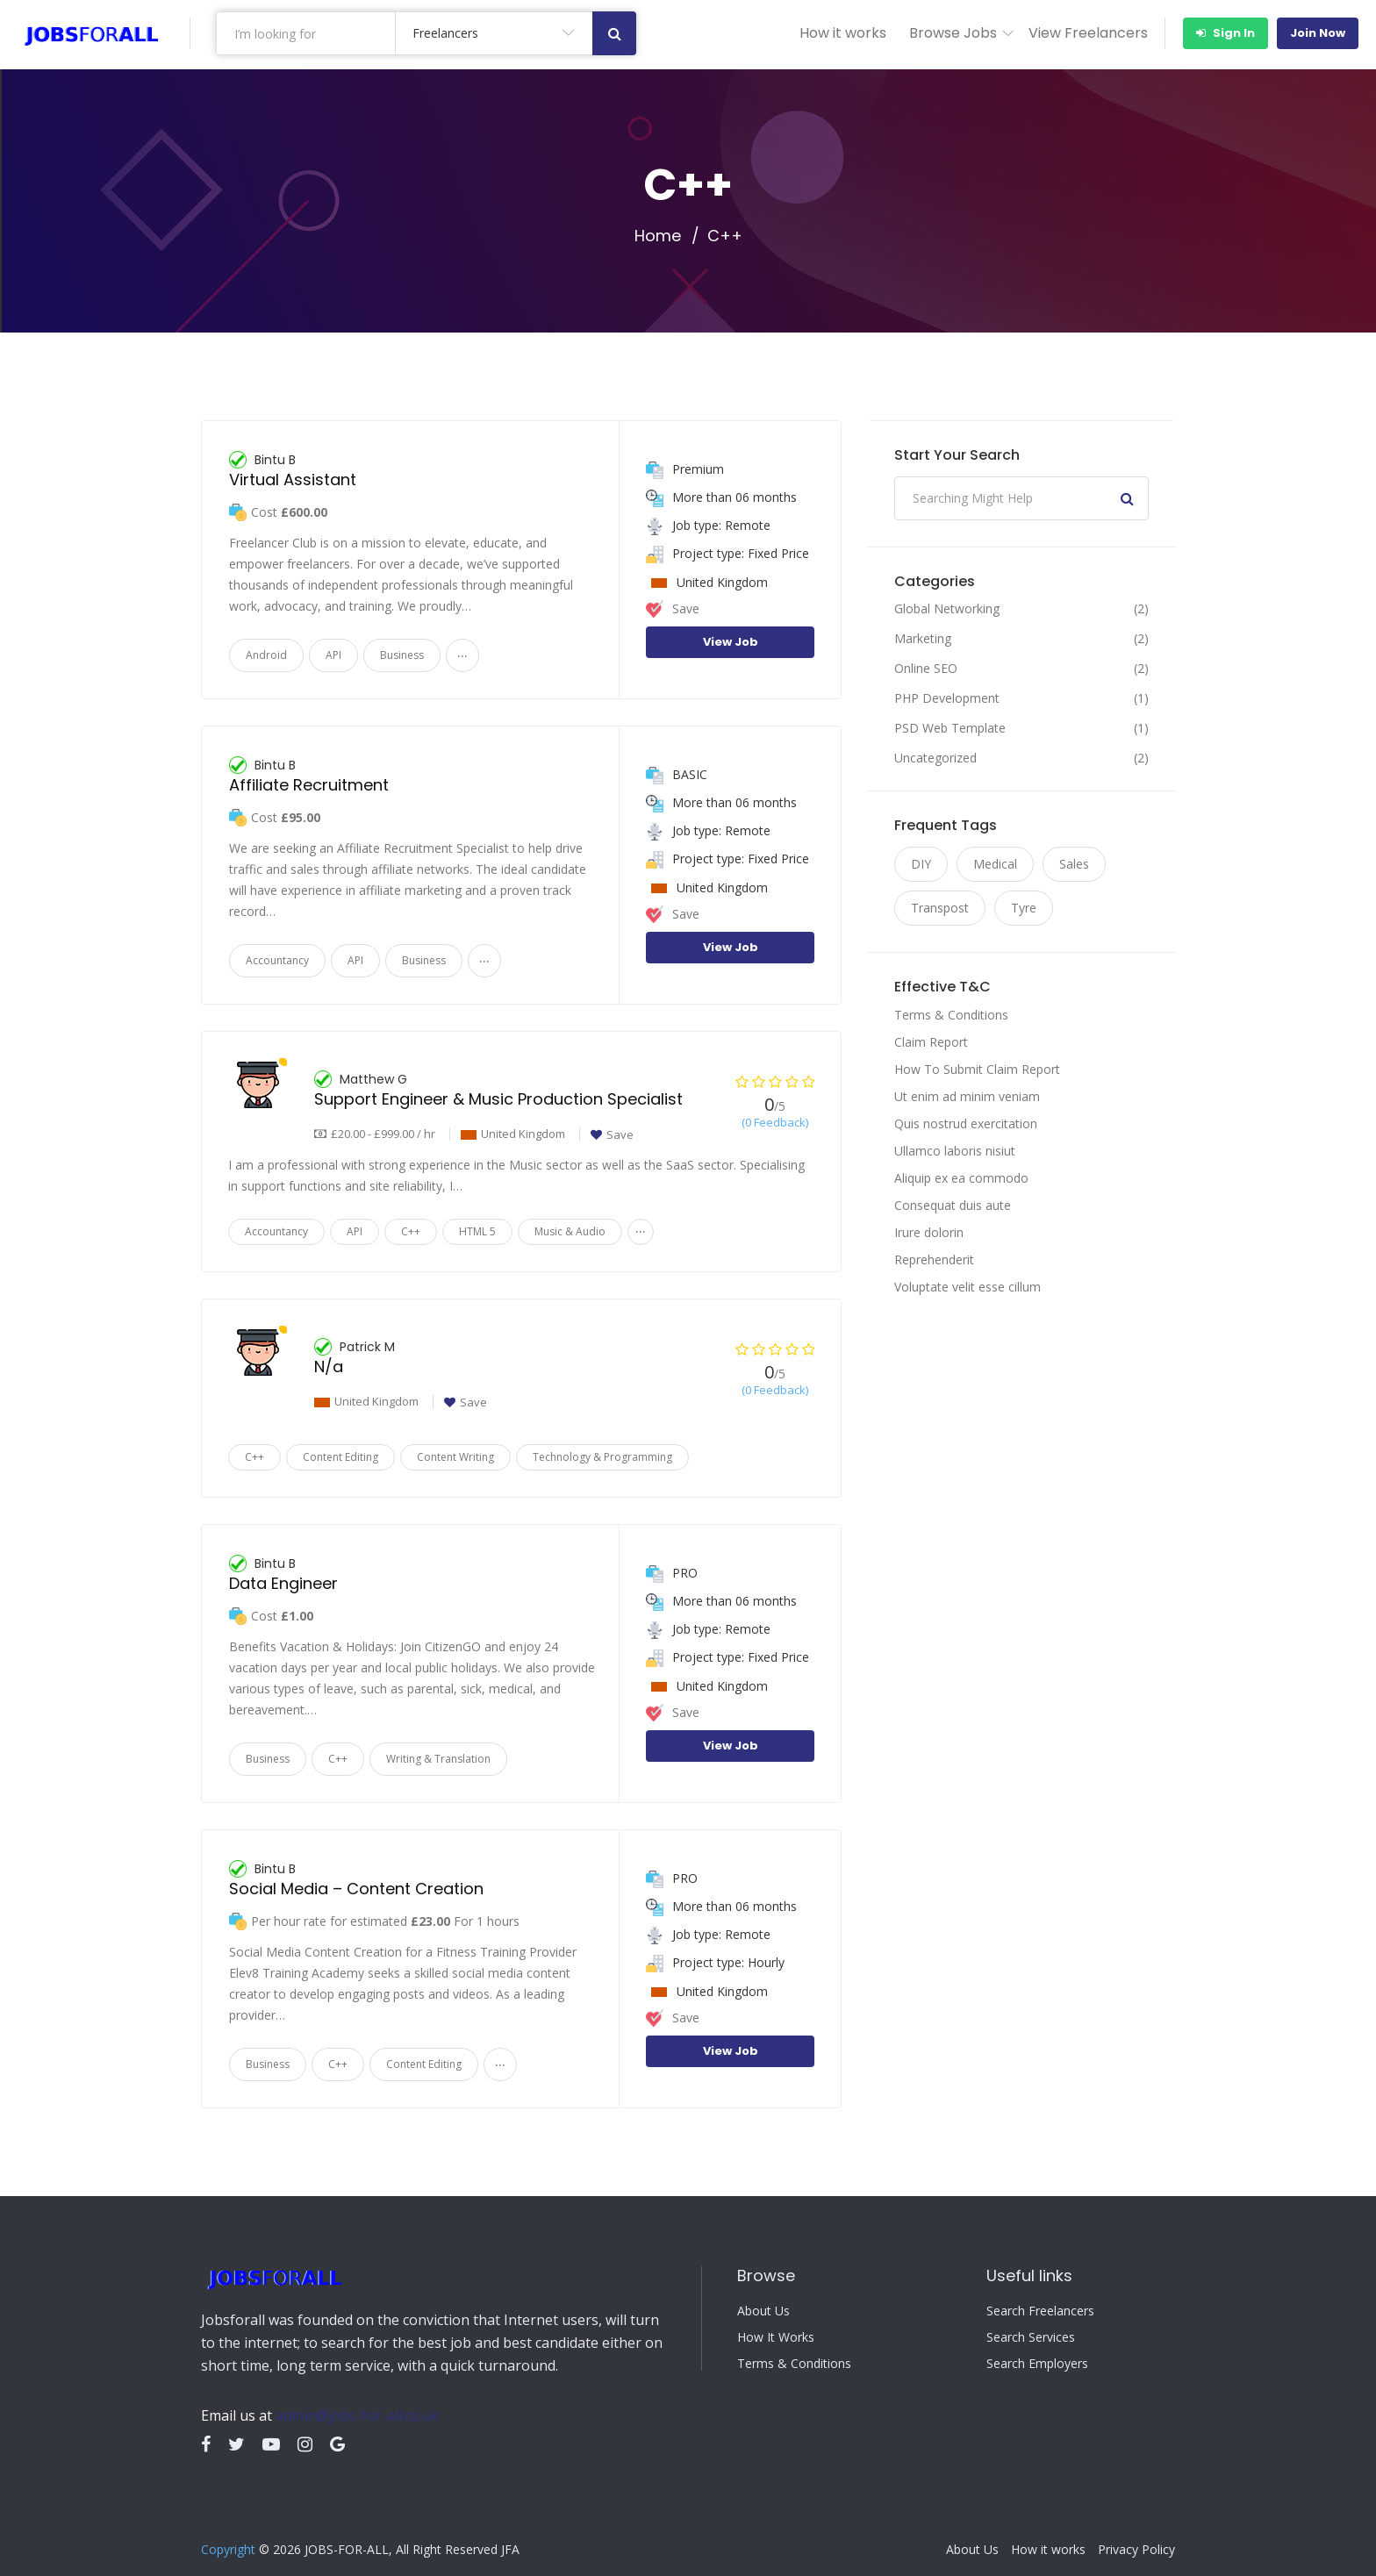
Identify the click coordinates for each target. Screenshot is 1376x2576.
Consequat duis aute (952, 1205)
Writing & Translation (438, 1758)
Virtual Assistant (292, 479)
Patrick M (367, 1347)
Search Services (1030, 2337)
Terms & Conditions (951, 1014)
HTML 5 (477, 1231)
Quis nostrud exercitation (965, 1123)
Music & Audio (570, 1231)
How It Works (775, 2337)
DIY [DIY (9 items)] (921, 863)
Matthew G (373, 1079)
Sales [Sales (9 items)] (1074, 863)
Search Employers (1037, 2364)
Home (657, 236)
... (462, 651)
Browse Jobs (953, 33)
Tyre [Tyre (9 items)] (1023, 907)
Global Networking (947, 609)
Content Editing (340, 1456)
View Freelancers (1088, 33)
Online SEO (925, 668)
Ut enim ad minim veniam (967, 1096)
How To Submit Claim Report (977, 1069)
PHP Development (947, 698)
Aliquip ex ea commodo (961, 1178)
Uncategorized (935, 758)
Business (402, 655)
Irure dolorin (929, 1232)
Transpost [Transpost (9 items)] (940, 907)
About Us (763, 2311)
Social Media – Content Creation (356, 1889)
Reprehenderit (934, 1259)
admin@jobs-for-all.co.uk (357, 2415)
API (333, 655)
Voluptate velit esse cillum (967, 1286)
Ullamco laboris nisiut (954, 1150)
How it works (842, 33)
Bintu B (275, 460)
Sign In (1225, 33)
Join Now (1317, 33)
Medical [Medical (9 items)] (995, 863)
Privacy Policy (1136, 2550)
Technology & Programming (602, 1456)
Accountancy (277, 960)
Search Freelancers (1040, 2311)
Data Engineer (283, 1583)
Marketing (922, 639)
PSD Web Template (950, 728)
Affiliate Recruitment (309, 785)
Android (266, 655)
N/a (328, 1366)
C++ (410, 1231)
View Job (730, 641)
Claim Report (931, 1042)
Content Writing (455, 1456)
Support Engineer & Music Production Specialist (498, 1099)
